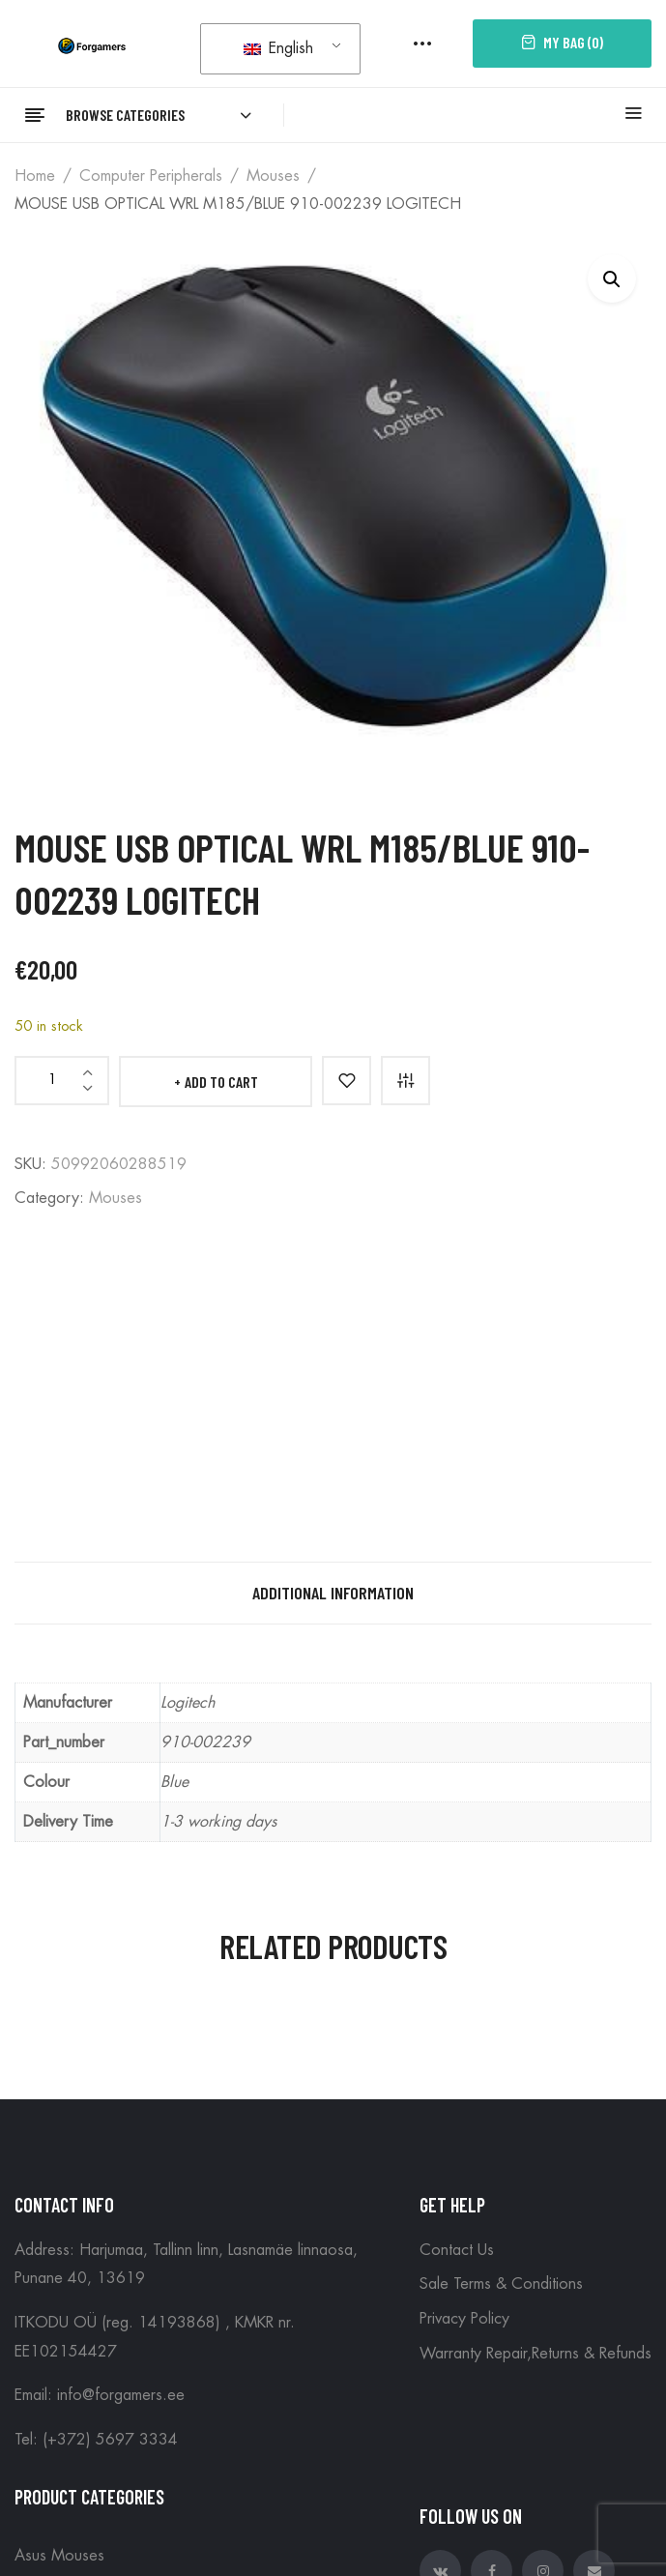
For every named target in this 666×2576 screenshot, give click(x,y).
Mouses (273, 176)
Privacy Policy (464, 2319)
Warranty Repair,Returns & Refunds (536, 2353)
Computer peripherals (150, 176)
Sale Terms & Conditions (501, 2284)
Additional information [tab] (333, 1592)
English (278, 48)
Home (34, 176)
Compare (405, 1080)
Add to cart (221, 1081)
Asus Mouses (59, 2555)
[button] (612, 278)
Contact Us (457, 2250)
